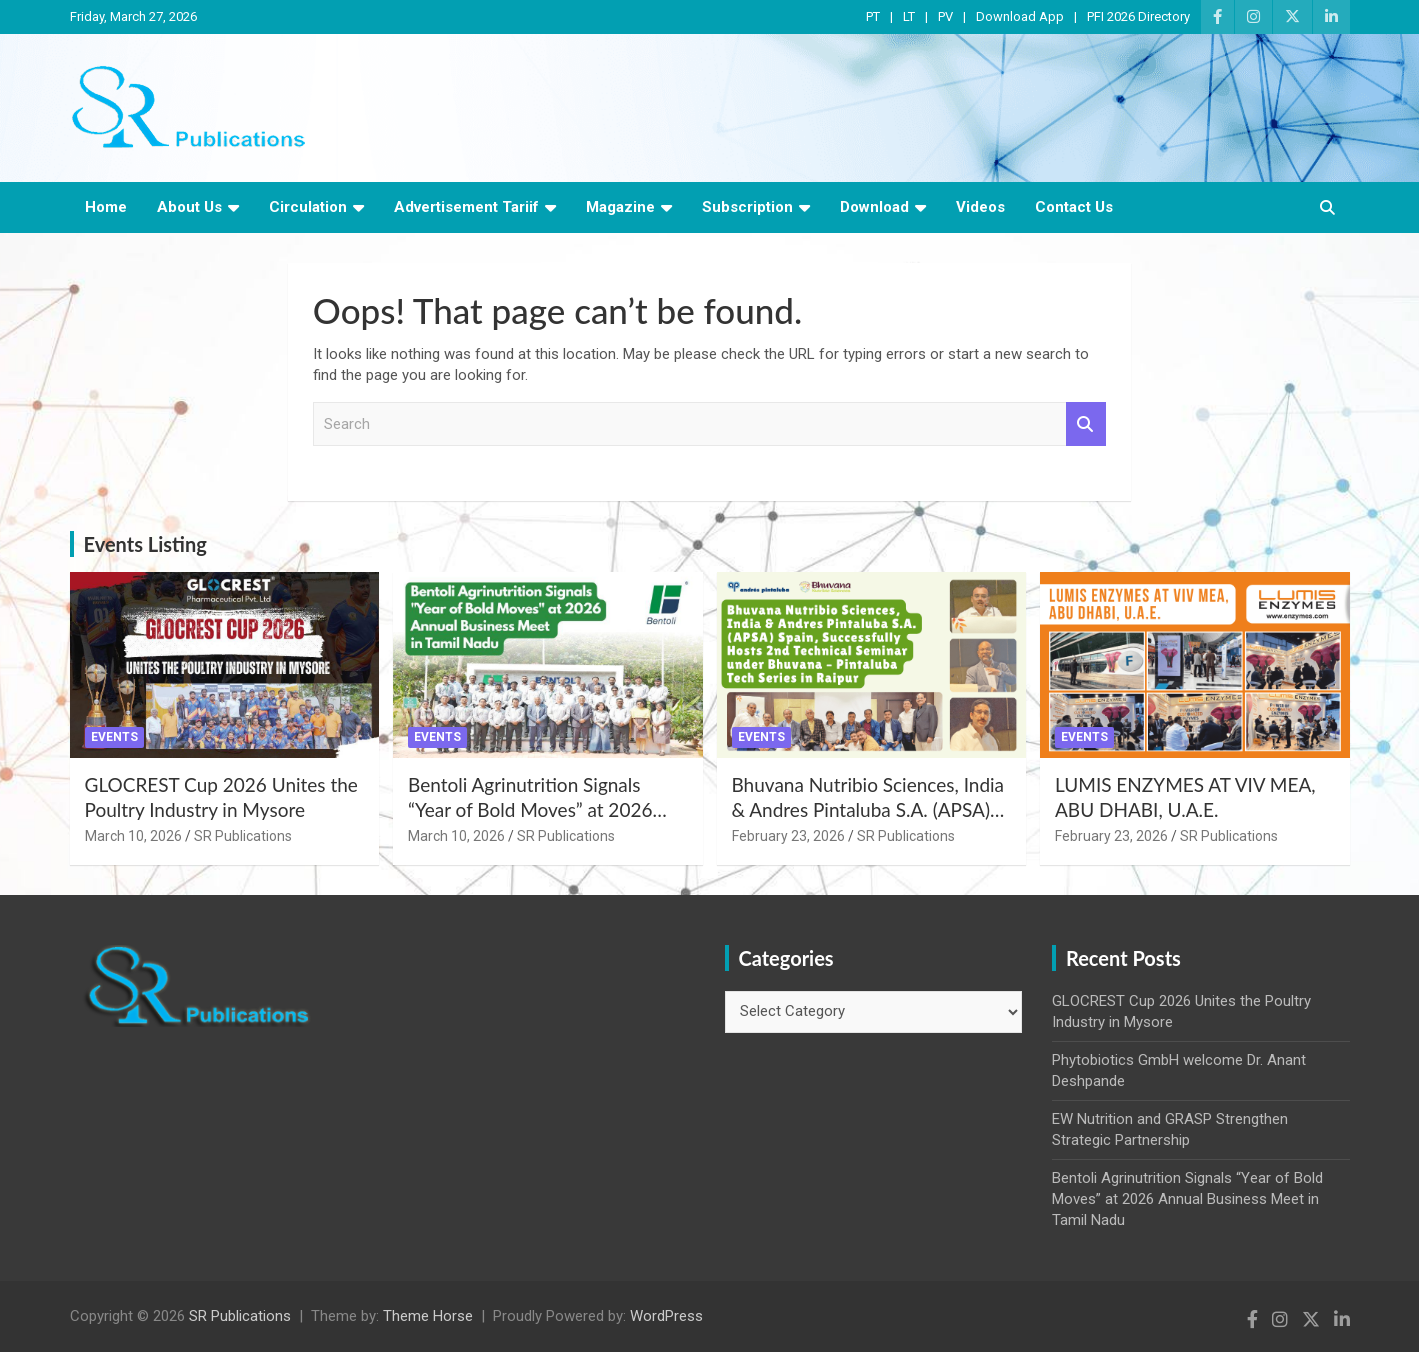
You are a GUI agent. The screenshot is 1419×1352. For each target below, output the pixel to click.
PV (945, 16)
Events (114, 737)
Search (1086, 424)
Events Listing (145, 544)
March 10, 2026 (133, 836)
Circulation (308, 207)
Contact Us (1074, 207)
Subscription (747, 207)
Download (874, 207)
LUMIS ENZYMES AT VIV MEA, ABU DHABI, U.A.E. (1185, 797)
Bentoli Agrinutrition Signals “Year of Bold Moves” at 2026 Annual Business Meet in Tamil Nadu (534, 821)
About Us (189, 207)
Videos (980, 207)
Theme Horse (428, 1316)
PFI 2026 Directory (1138, 16)
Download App (1020, 16)
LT (909, 16)
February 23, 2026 (788, 836)
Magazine (620, 207)
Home (106, 207)
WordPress (666, 1316)
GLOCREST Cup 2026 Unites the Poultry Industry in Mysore (221, 797)
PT (873, 16)
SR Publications (243, 836)
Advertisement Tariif (466, 207)
